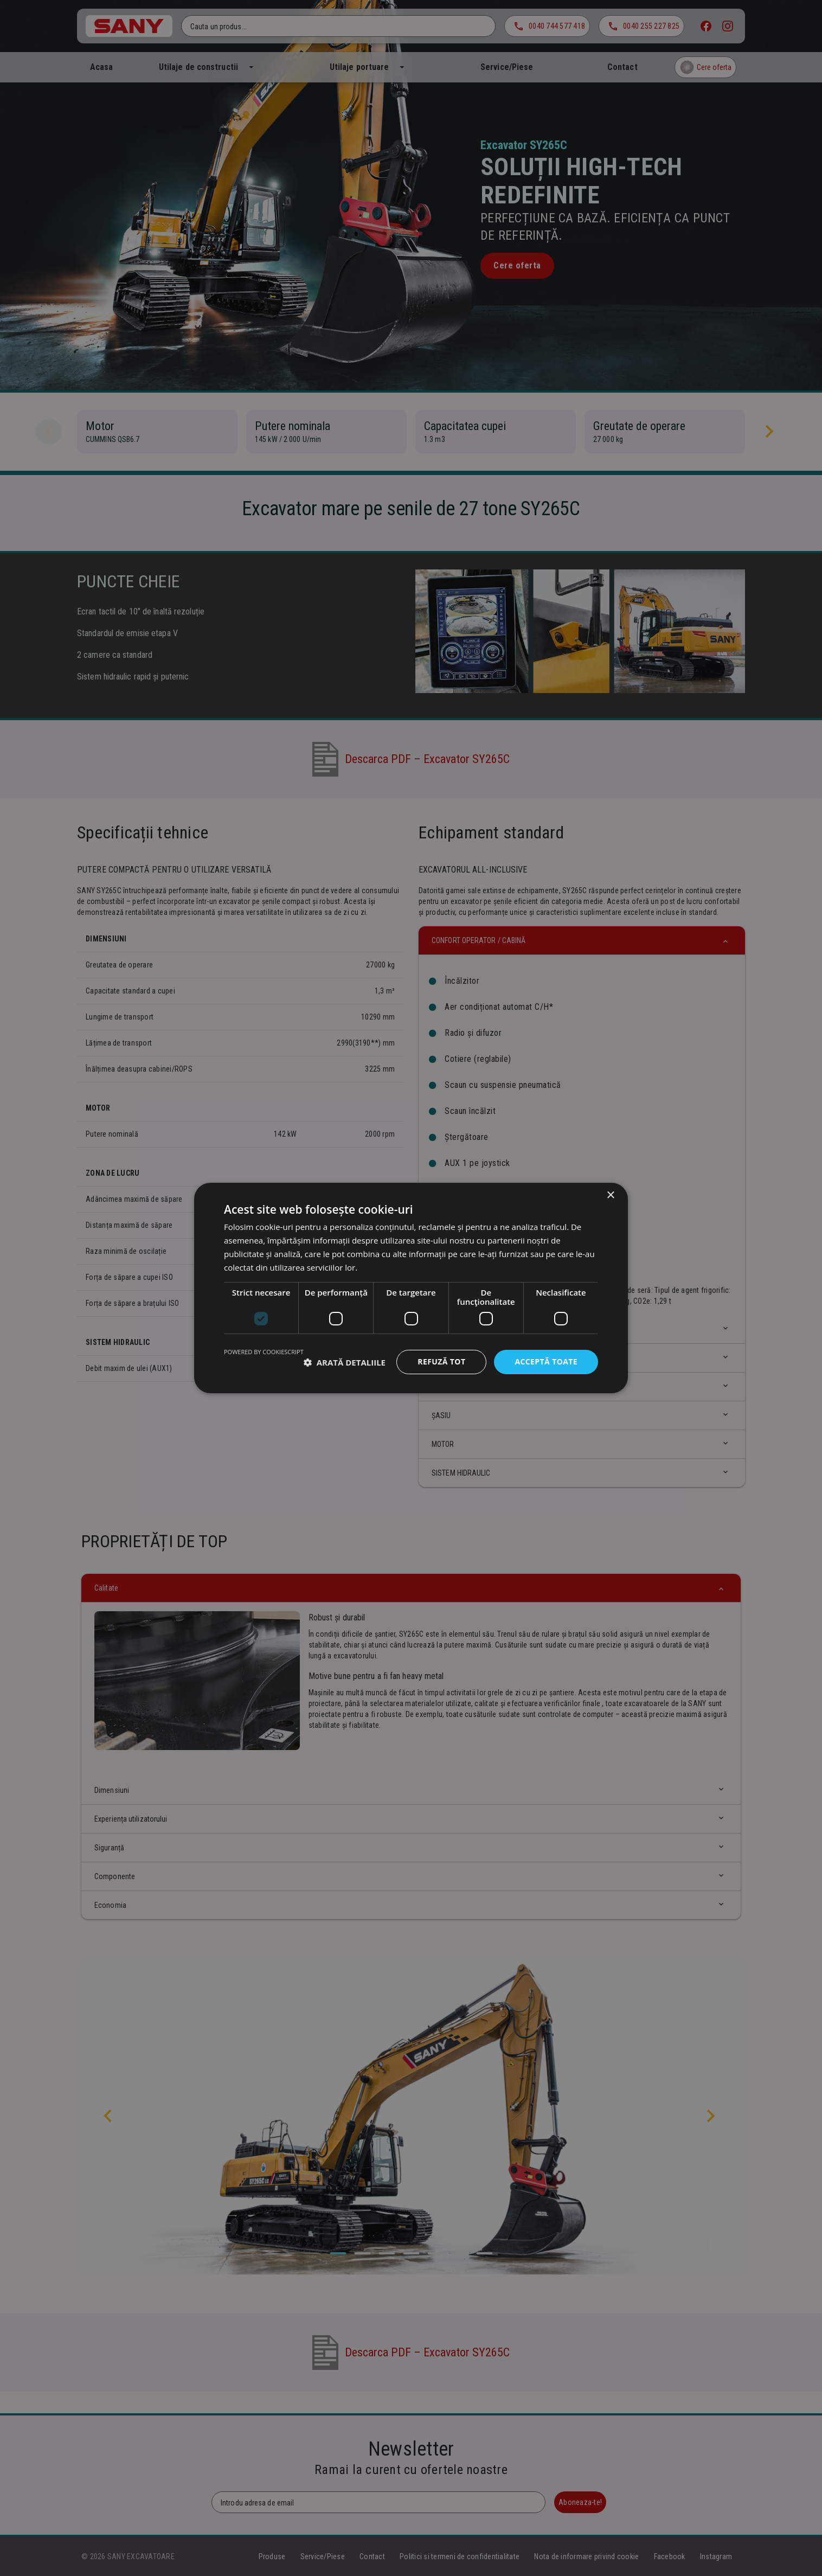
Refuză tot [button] (441, 1361)
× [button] (610, 1195)
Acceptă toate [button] (546, 1361)
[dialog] (411, 1288)
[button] (345, 1362)
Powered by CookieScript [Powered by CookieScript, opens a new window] (264, 1352)
